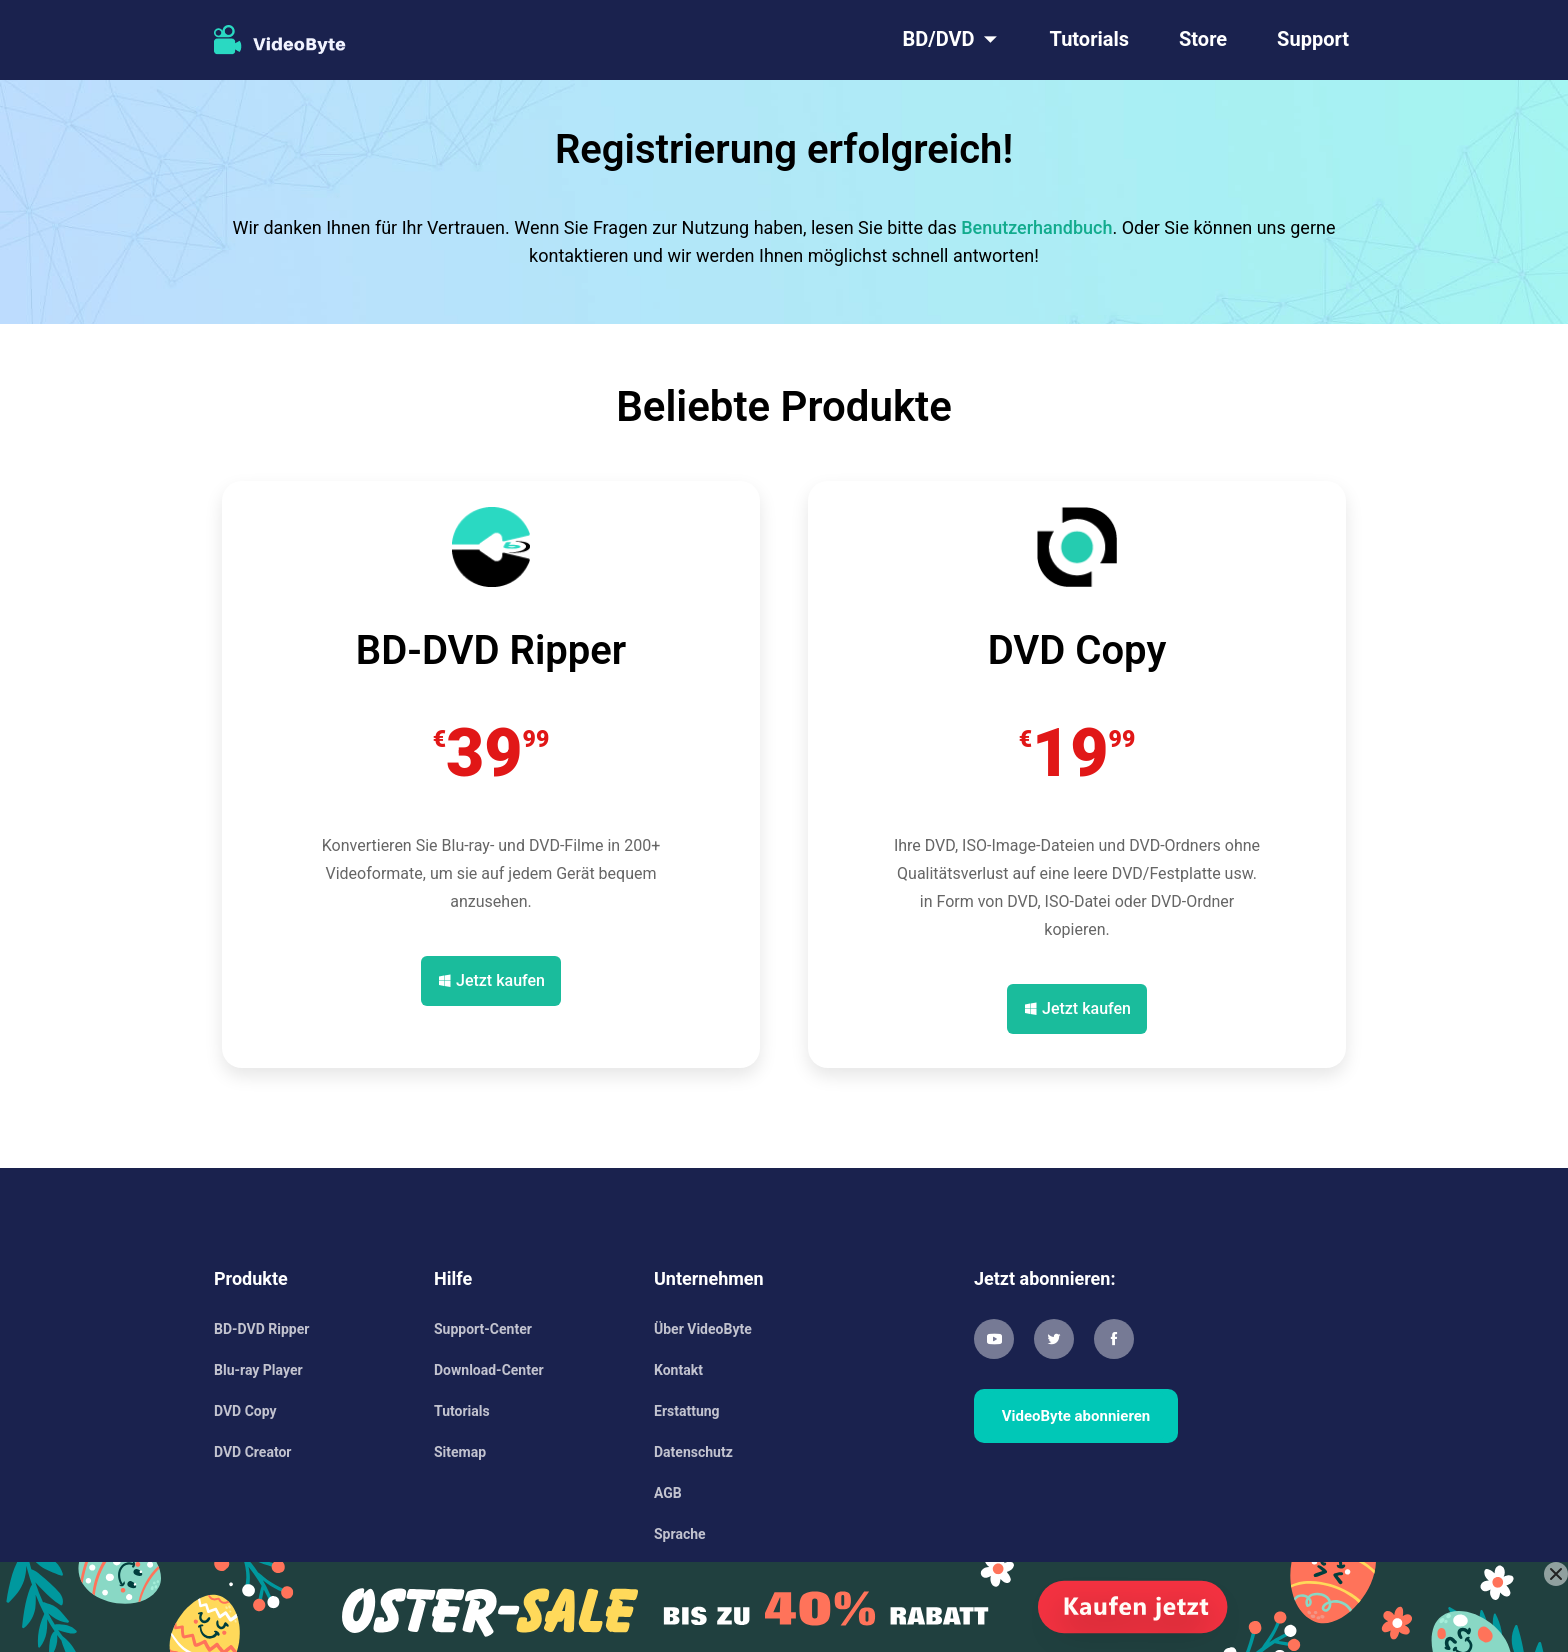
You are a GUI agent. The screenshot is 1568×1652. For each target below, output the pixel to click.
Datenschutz (693, 1452)
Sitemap (460, 1452)
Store (1203, 39)
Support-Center (483, 1329)
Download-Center (489, 1370)
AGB (668, 1493)
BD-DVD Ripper (261, 1329)
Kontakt (678, 1370)
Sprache (680, 1534)
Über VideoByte (703, 1329)
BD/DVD (938, 39)
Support (1313, 39)
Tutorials (1090, 39)
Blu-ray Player (258, 1370)
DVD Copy (245, 1411)
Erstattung (687, 1411)
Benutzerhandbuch (1036, 227)
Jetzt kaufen (500, 980)
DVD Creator (252, 1452)
